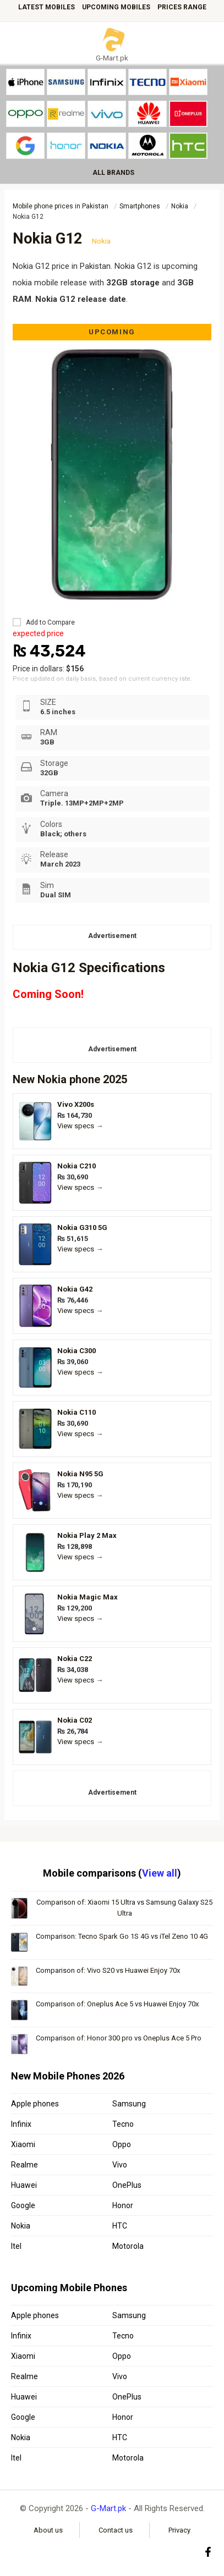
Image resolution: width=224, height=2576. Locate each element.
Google (23, 2205)
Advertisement (112, 936)
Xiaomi (23, 2144)
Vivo (119, 2164)
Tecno (123, 2124)
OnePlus (126, 2185)
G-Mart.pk (108, 2508)
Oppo (121, 2144)
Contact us (116, 2530)
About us (48, 2530)
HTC (119, 2225)
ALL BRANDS (113, 172)
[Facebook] (208, 2552)
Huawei (24, 2185)
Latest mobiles (46, 7)
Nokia (52, 1079)
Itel (16, 2246)
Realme (24, 2164)
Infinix (21, 2124)
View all (159, 1873)
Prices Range (181, 7)
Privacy (179, 2530)
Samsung (129, 2103)
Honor (122, 2205)
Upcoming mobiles (116, 7)
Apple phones (35, 2103)
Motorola (128, 2246)
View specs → (80, 1126)
